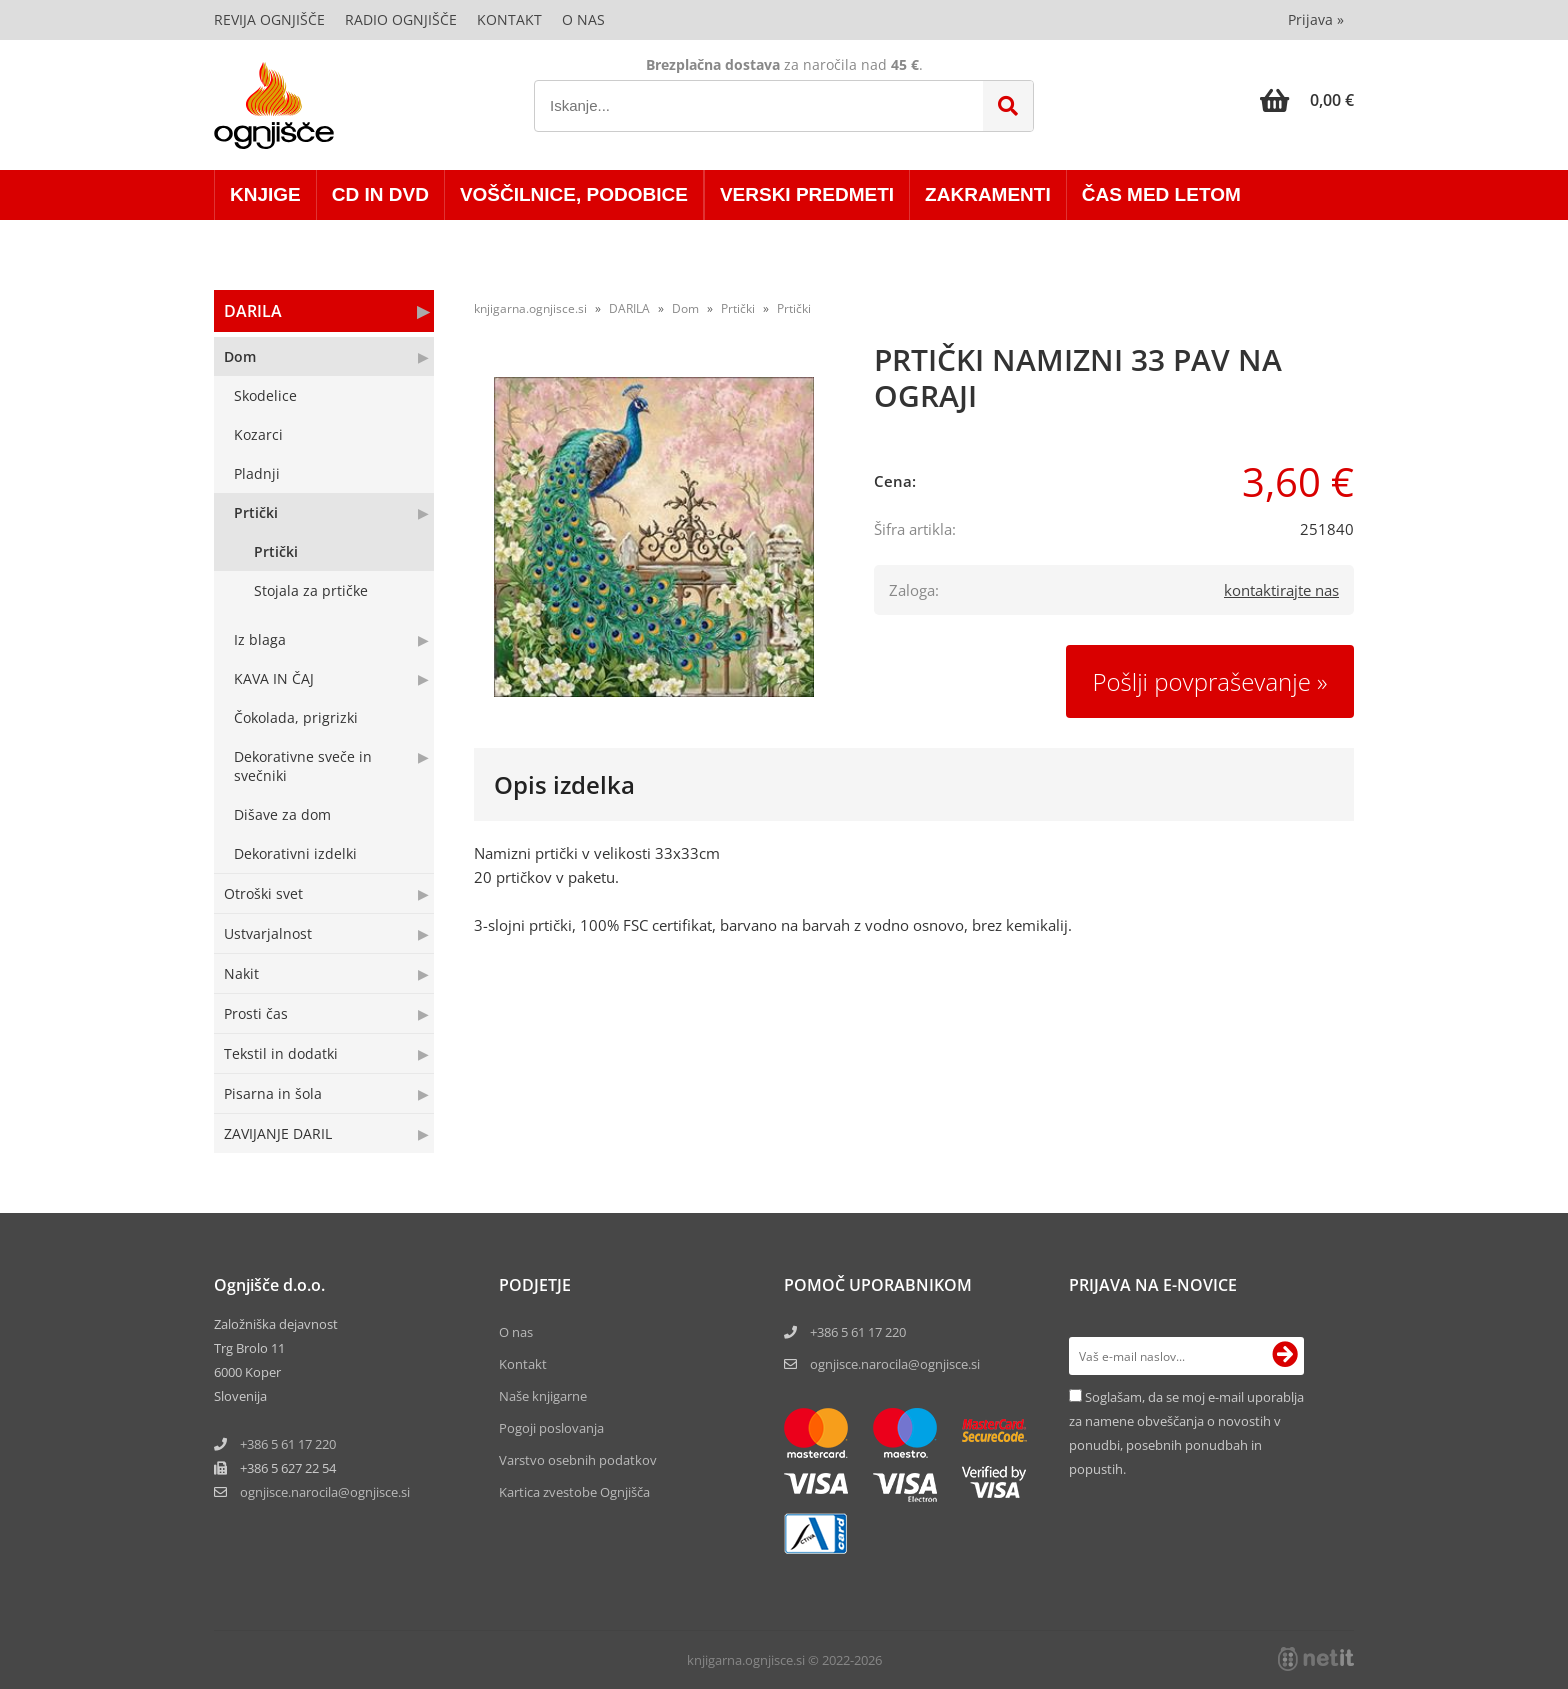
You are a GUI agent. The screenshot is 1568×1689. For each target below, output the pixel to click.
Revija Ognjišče (269, 19)
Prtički (256, 512)
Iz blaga (260, 639)
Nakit (241, 973)
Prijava (1316, 19)
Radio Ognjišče (401, 19)
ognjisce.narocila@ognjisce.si (895, 1364)
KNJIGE (265, 194)
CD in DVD (380, 194)
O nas (583, 19)
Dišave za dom (282, 814)
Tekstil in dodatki (281, 1053)
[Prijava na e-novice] (1285, 1356)
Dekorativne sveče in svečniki (303, 766)
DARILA (253, 311)
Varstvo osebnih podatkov (578, 1460)
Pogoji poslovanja (551, 1428)
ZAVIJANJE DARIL (278, 1133)
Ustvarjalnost (268, 933)
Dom (240, 356)
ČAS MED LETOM (1161, 194)
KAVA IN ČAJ (274, 678)
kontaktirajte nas (1281, 590)
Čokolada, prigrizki (296, 717)
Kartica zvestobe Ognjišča (574, 1492)
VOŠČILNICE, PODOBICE (574, 194)
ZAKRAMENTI (988, 194)
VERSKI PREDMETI (807, 194)
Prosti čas (256, 1013)
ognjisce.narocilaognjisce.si (325, 1492)
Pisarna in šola (273, 1093)
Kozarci (258, 434)
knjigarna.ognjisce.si (530, 308)
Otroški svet (263, 893)
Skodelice (265, 395)
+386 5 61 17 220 (288, 1444)
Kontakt (509, 19)
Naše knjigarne (543, 1396)
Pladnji (257, 473)
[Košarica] (1307, 100)
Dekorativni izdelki (295, 853)
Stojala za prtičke (311, 590)
